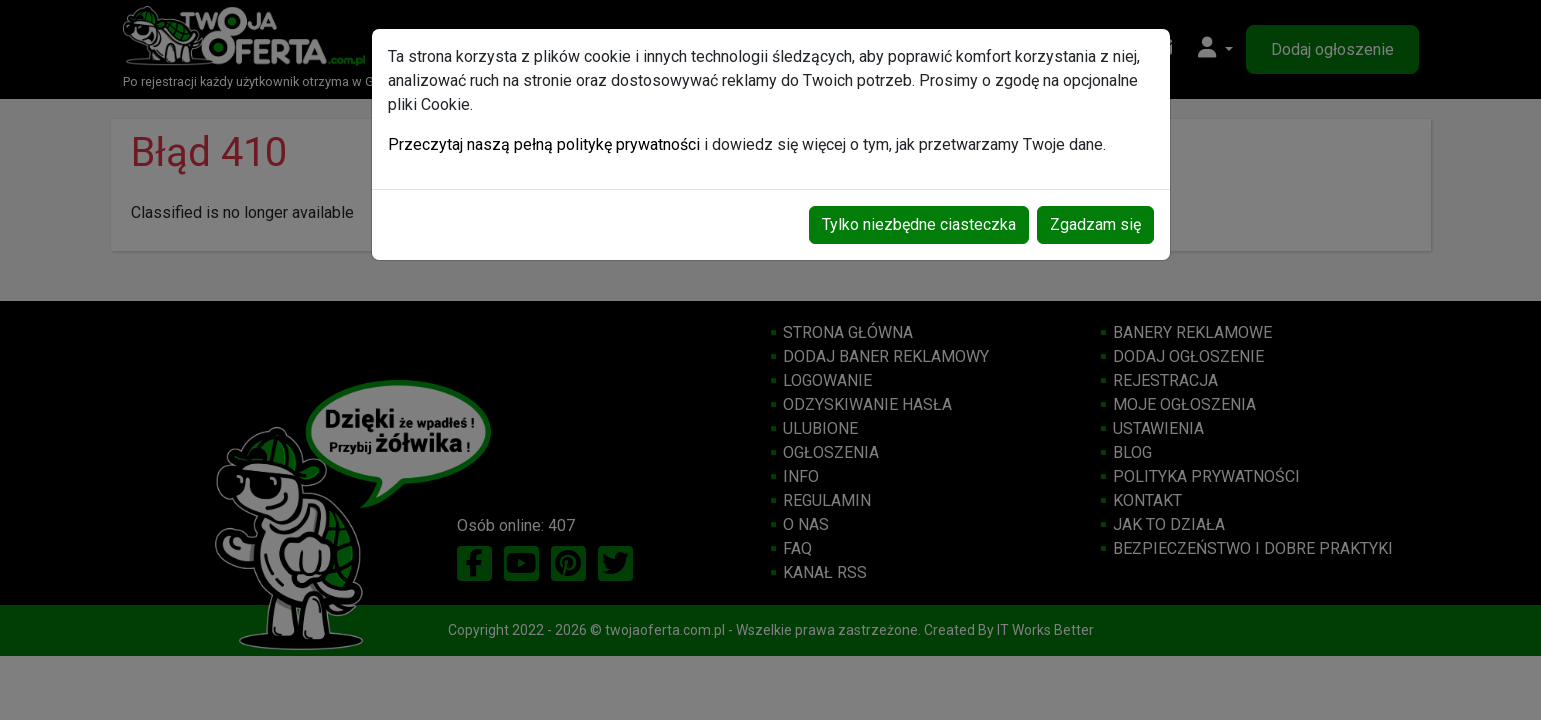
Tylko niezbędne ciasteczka (919, 224)
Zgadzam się (1095, 224)
